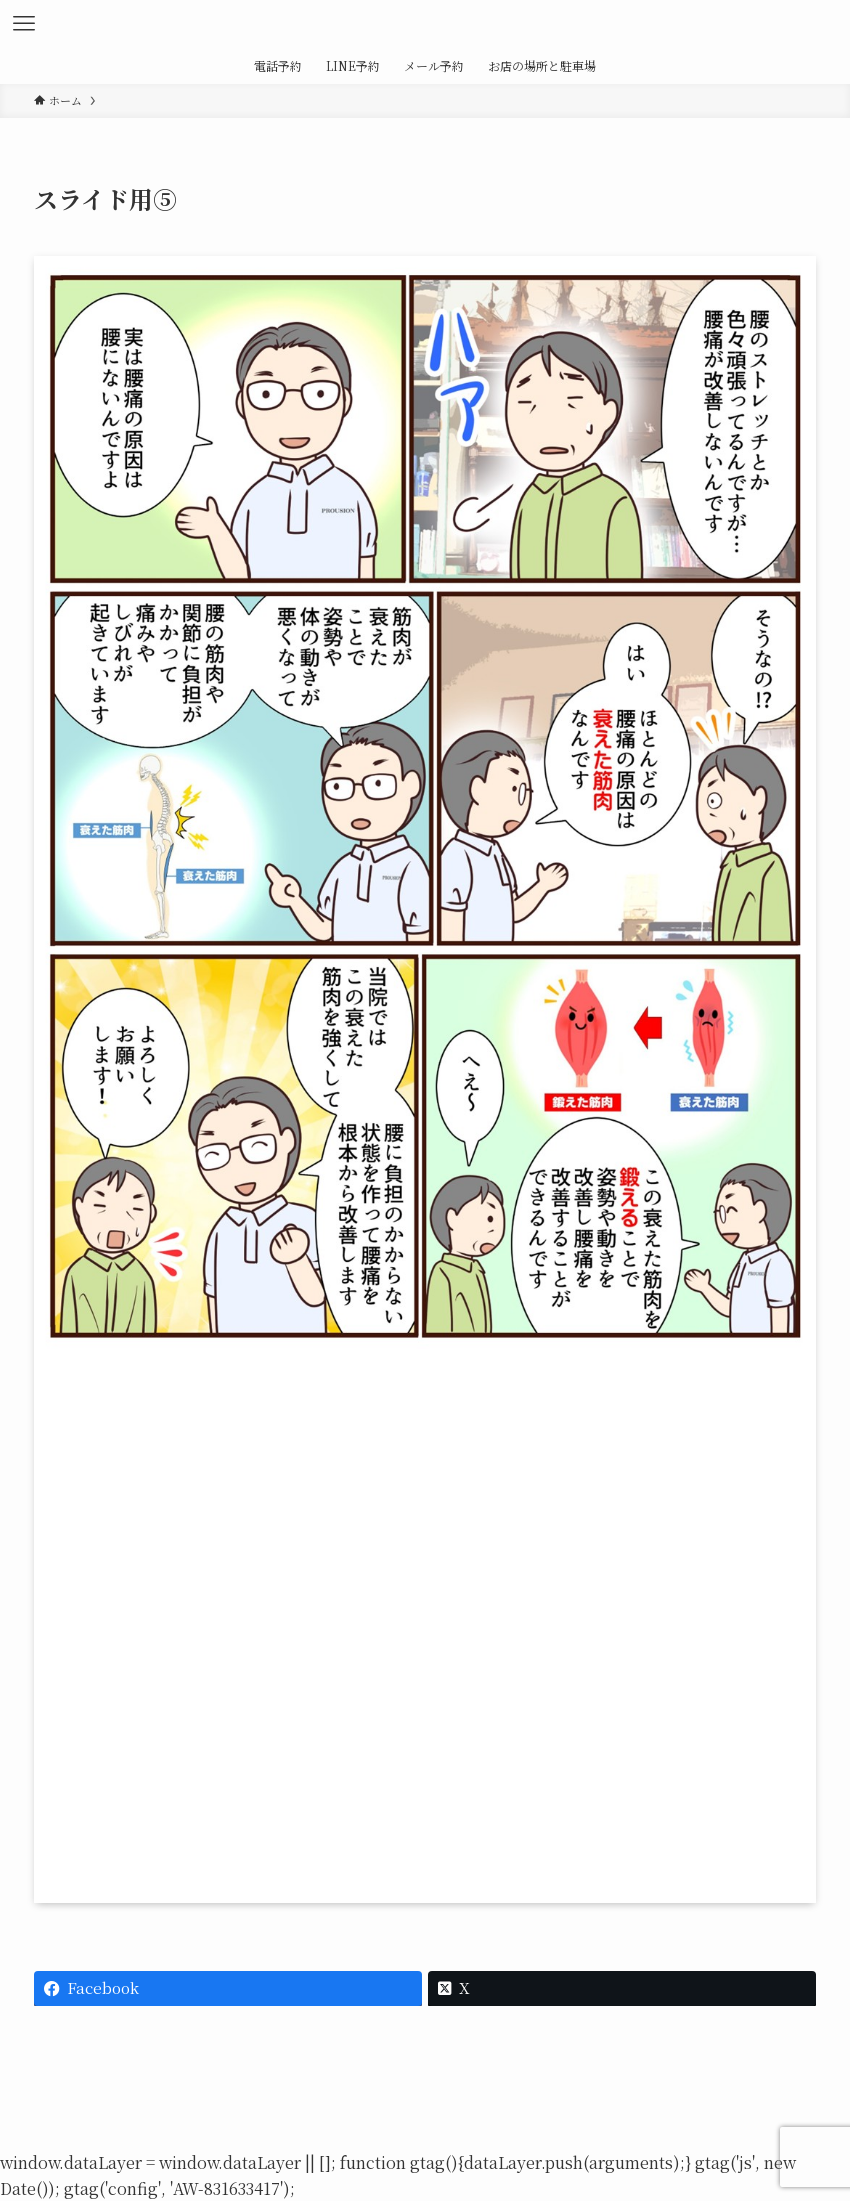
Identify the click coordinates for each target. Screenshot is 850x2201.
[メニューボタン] (24, 24)
